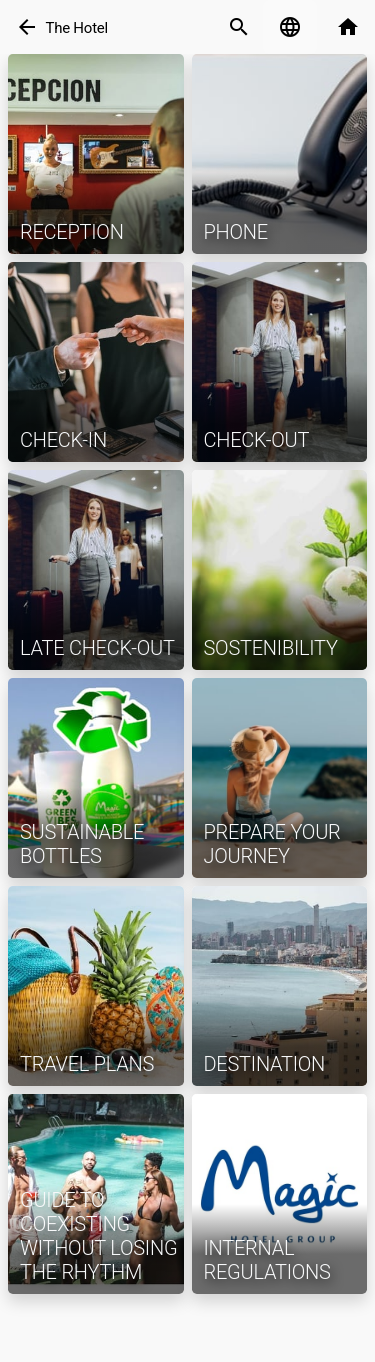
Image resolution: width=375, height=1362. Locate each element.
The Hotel (76, 28)
